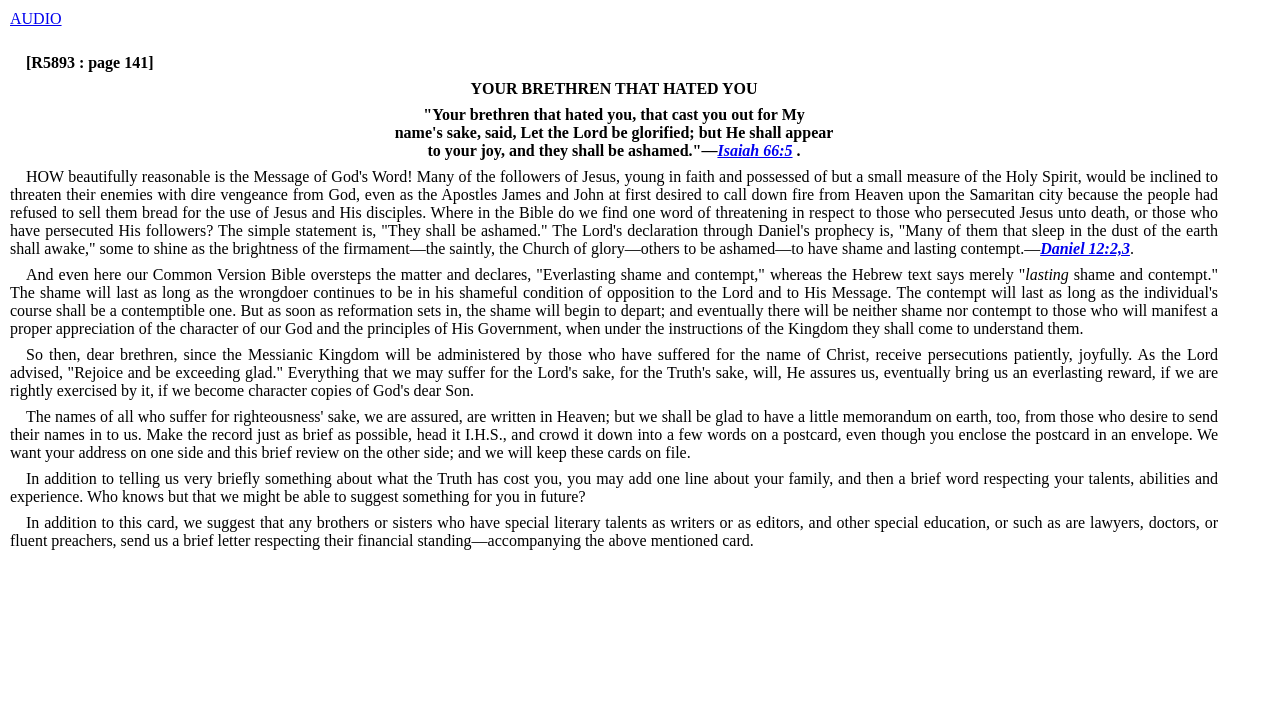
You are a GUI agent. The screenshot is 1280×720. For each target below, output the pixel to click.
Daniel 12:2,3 (1085, 248)
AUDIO (36, 18)
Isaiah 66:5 (754, 150)
